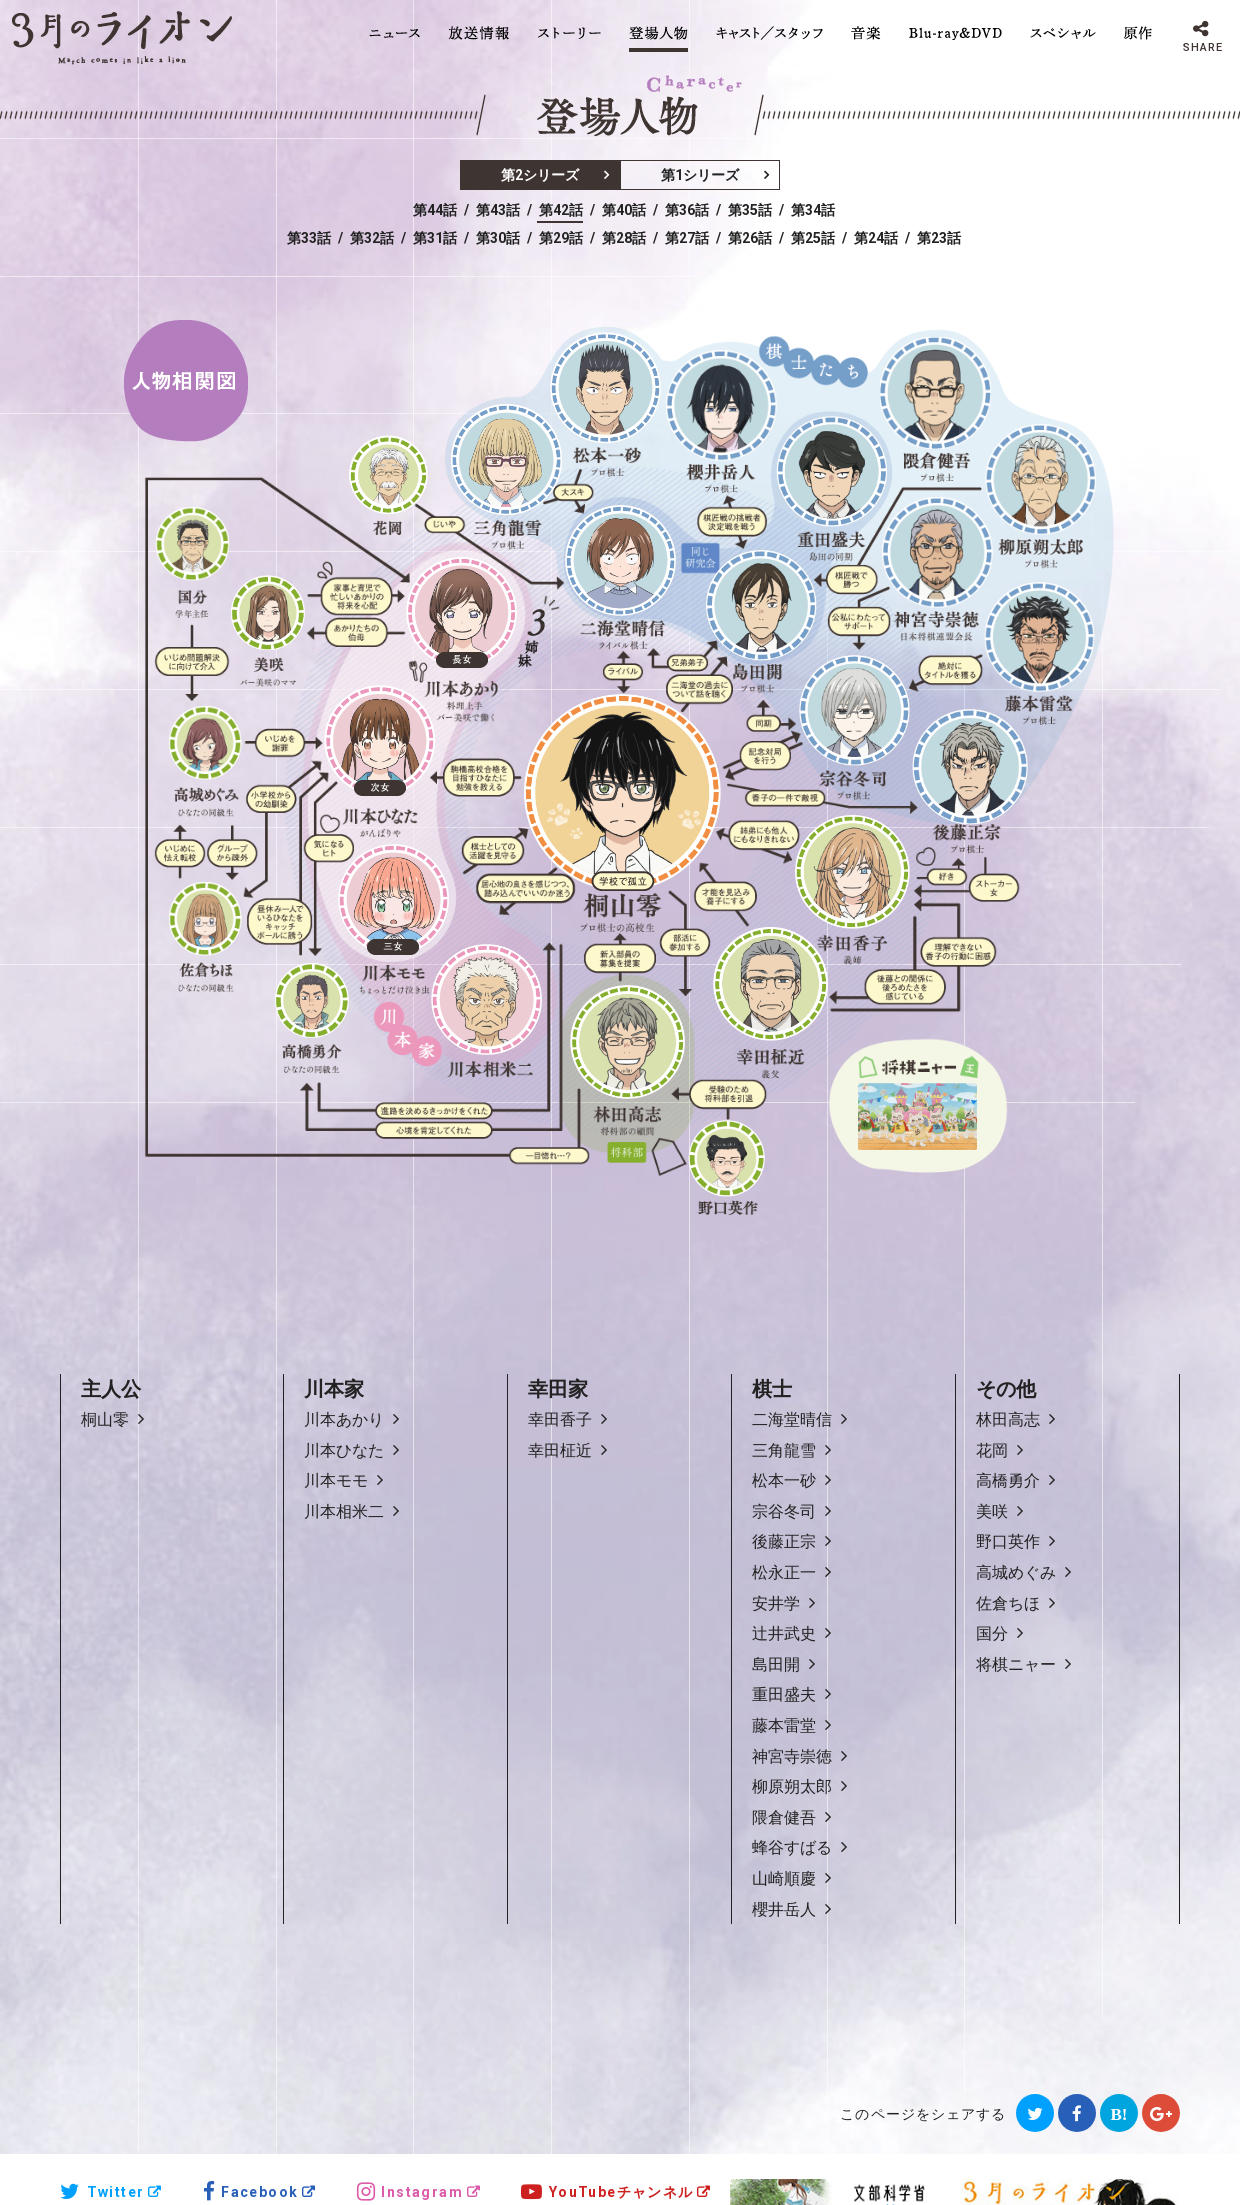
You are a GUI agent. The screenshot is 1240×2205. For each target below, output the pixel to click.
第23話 (939, 238)
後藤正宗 (784, 1541)
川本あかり (344, 1419)
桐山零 (105, 1419)
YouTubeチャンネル (607, 2192)
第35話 (750, 210)
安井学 (776, 1603)
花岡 (992, 1450)
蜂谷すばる (792, 1847)
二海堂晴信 (792, 1419)
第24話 (876, 238)
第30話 (498, 238)
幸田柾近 (560, 1450)
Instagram (410, 2192)
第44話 (435, 210)
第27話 (687, 238)
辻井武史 (784, 1633)
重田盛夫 (784, 1694)
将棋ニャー (1016, 1664)
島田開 (776, 1664)
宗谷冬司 (784, 1511)
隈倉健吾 (784, 1817)
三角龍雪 (784, 1450)
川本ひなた (344, 1450)
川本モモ (336, 1480)
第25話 (813, 238)
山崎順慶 (784, 1878)
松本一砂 (784, 1480)
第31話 (435, 238)
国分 (992, 1633)
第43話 (498, 210)
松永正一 (784, 1572)
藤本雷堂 (784, 1725)
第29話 (561, 238)
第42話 (561, 210)
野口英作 (1008, 1541)
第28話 (624, 238)
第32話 (372, 238)
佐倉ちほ (1008, 1603)
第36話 (687, 210)
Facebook (251, 2192)
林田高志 (1008, 1419)
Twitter (102, 2192)
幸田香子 (560, 1419)
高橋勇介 (1008, 1480)
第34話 (813, 210)
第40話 (624, 210)
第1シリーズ (700, 175)
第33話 (309, 238)
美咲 (992, 1511)
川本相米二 (344, 1511)
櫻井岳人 (784, 1909)
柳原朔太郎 (792, 1786)
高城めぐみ (1016, 1572)
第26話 (750, 238)
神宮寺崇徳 (792, 1756)
